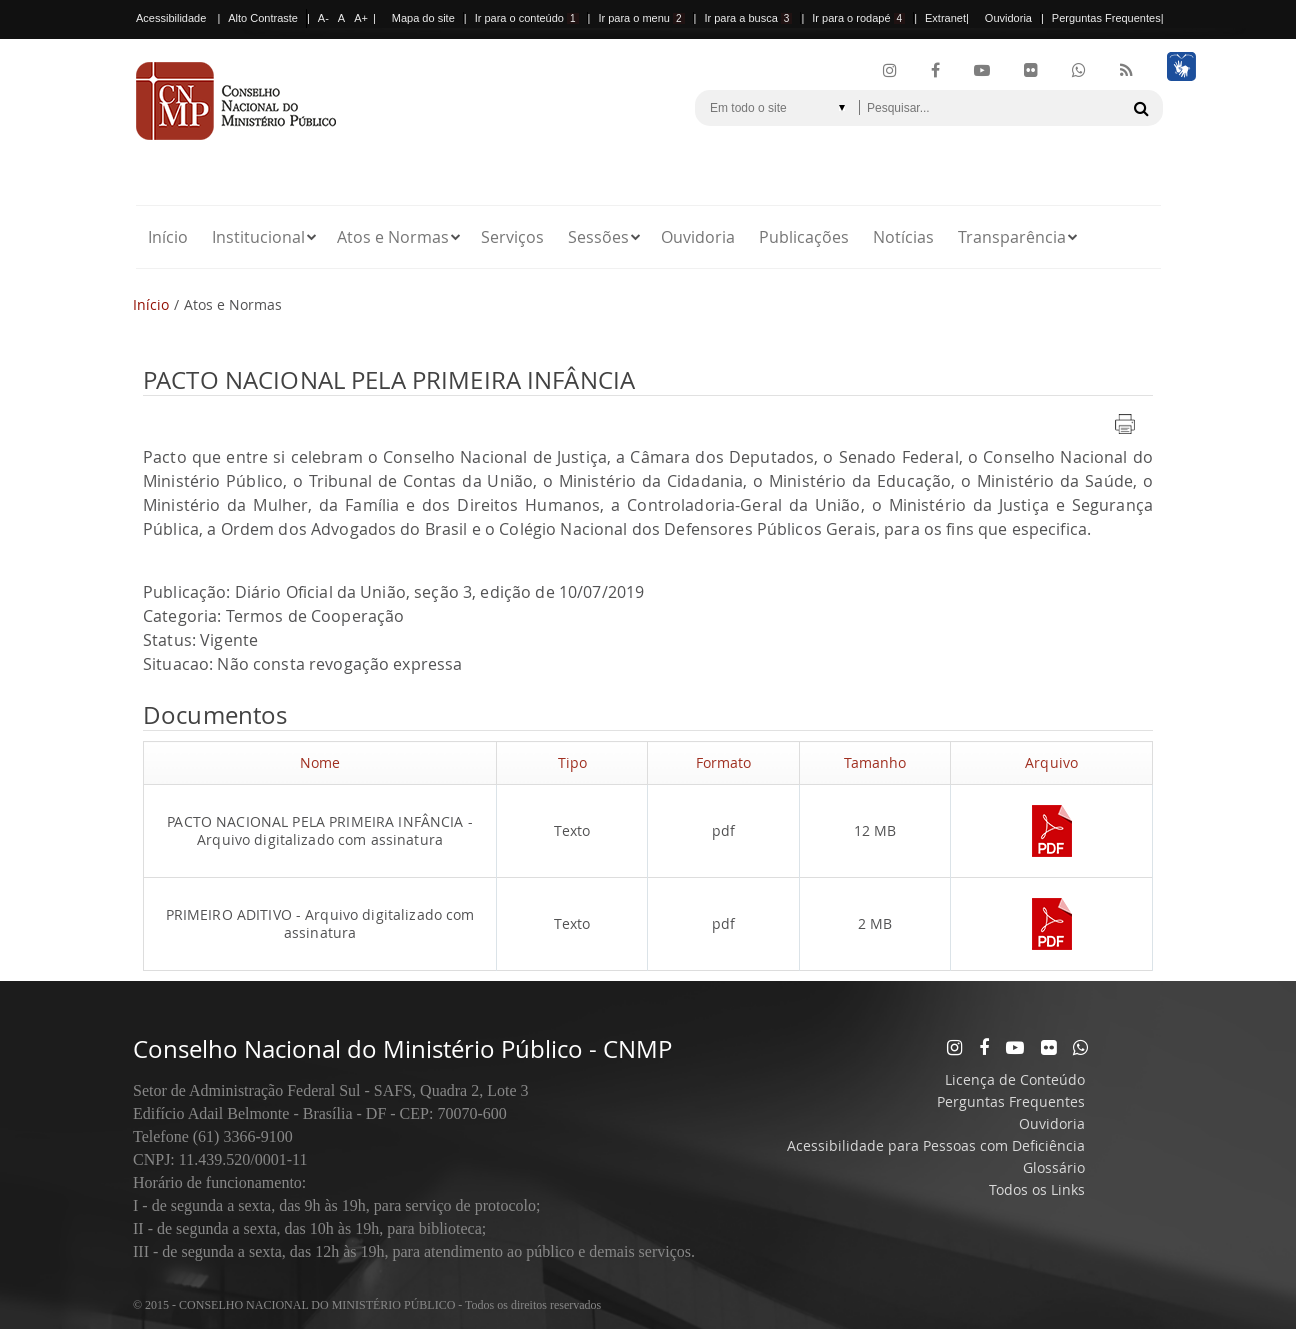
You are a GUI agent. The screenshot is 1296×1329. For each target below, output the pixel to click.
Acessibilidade (171, 18)
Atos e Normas (393, 237)
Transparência (1012, 237)
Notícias (903, 237)
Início (168, 237)
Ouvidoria (1008, 18)
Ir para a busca (748, 18)
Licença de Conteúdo (1015, 1079)
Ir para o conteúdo (527, 18)
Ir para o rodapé (858, 18)
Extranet (945, 18)
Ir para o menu (641, 18)
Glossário (1054, 1167)
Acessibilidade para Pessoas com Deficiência (936, 1145)
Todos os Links (1037, 1189)
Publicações (804, 237)
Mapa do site (423, 18)
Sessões (598, 237)
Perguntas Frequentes (1106, 18)
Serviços (512, 237)
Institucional (258, 237)
